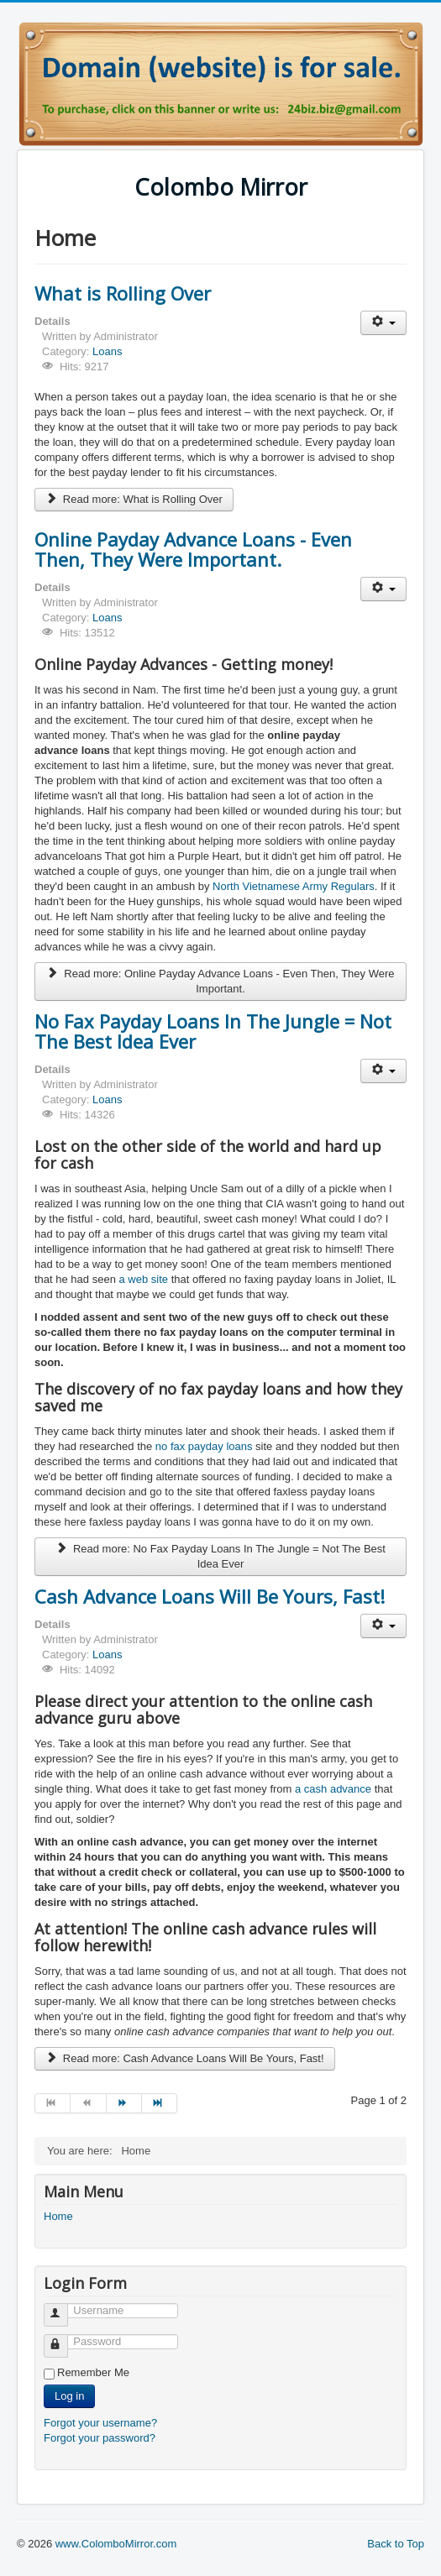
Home (58, 2216)
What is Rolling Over (122, 293)
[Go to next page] (124, 2103)
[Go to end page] (159, 2103)
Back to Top (395, 2543)
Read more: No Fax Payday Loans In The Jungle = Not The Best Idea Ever (220, 1556)
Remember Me (93, 2372)
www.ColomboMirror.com (115, 2543)
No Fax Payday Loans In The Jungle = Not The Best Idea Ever (212, 1031)
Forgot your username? (100, 2422)
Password (63, 2338)
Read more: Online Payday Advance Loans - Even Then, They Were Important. (221, 981)
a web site (143, 1279)
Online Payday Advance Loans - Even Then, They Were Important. (193, 549)
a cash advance (333, 1789)
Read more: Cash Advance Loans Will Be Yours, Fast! (184, 2058)
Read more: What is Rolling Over (134, 499)
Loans (107, 351)
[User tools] (383, 323)
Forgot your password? (99, 2438)
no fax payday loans (204, 1446)
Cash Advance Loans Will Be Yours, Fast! (209, 1596)
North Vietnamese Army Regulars (294, 886)
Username (63, 2307)
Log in (69, 2396)
